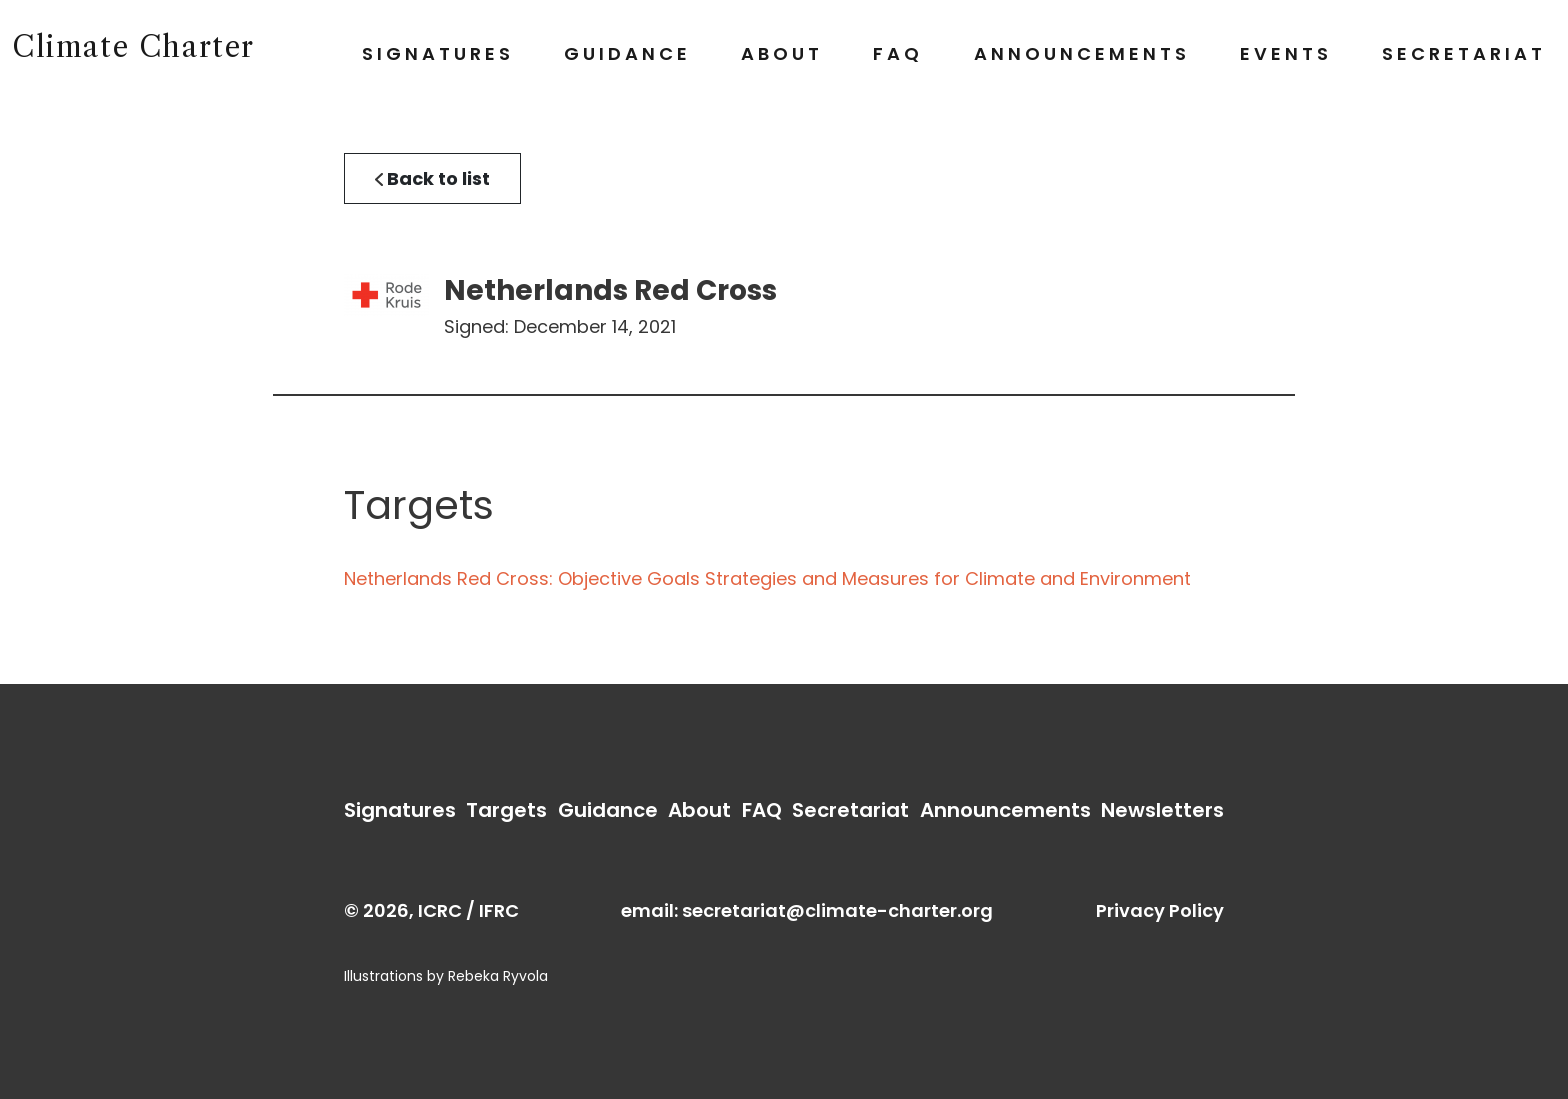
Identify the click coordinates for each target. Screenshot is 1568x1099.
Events (1286, 53)
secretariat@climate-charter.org (837, 910)
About (782, 53)
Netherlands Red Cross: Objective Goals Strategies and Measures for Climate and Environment (767, 578)
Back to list (432, 178)
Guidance (627, 53)
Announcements (1082, 53)
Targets (506, 810)
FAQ (898, 53)
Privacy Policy (1160, 910)
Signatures (438, 53)
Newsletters (1162, 810)
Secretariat (1464, 53)
